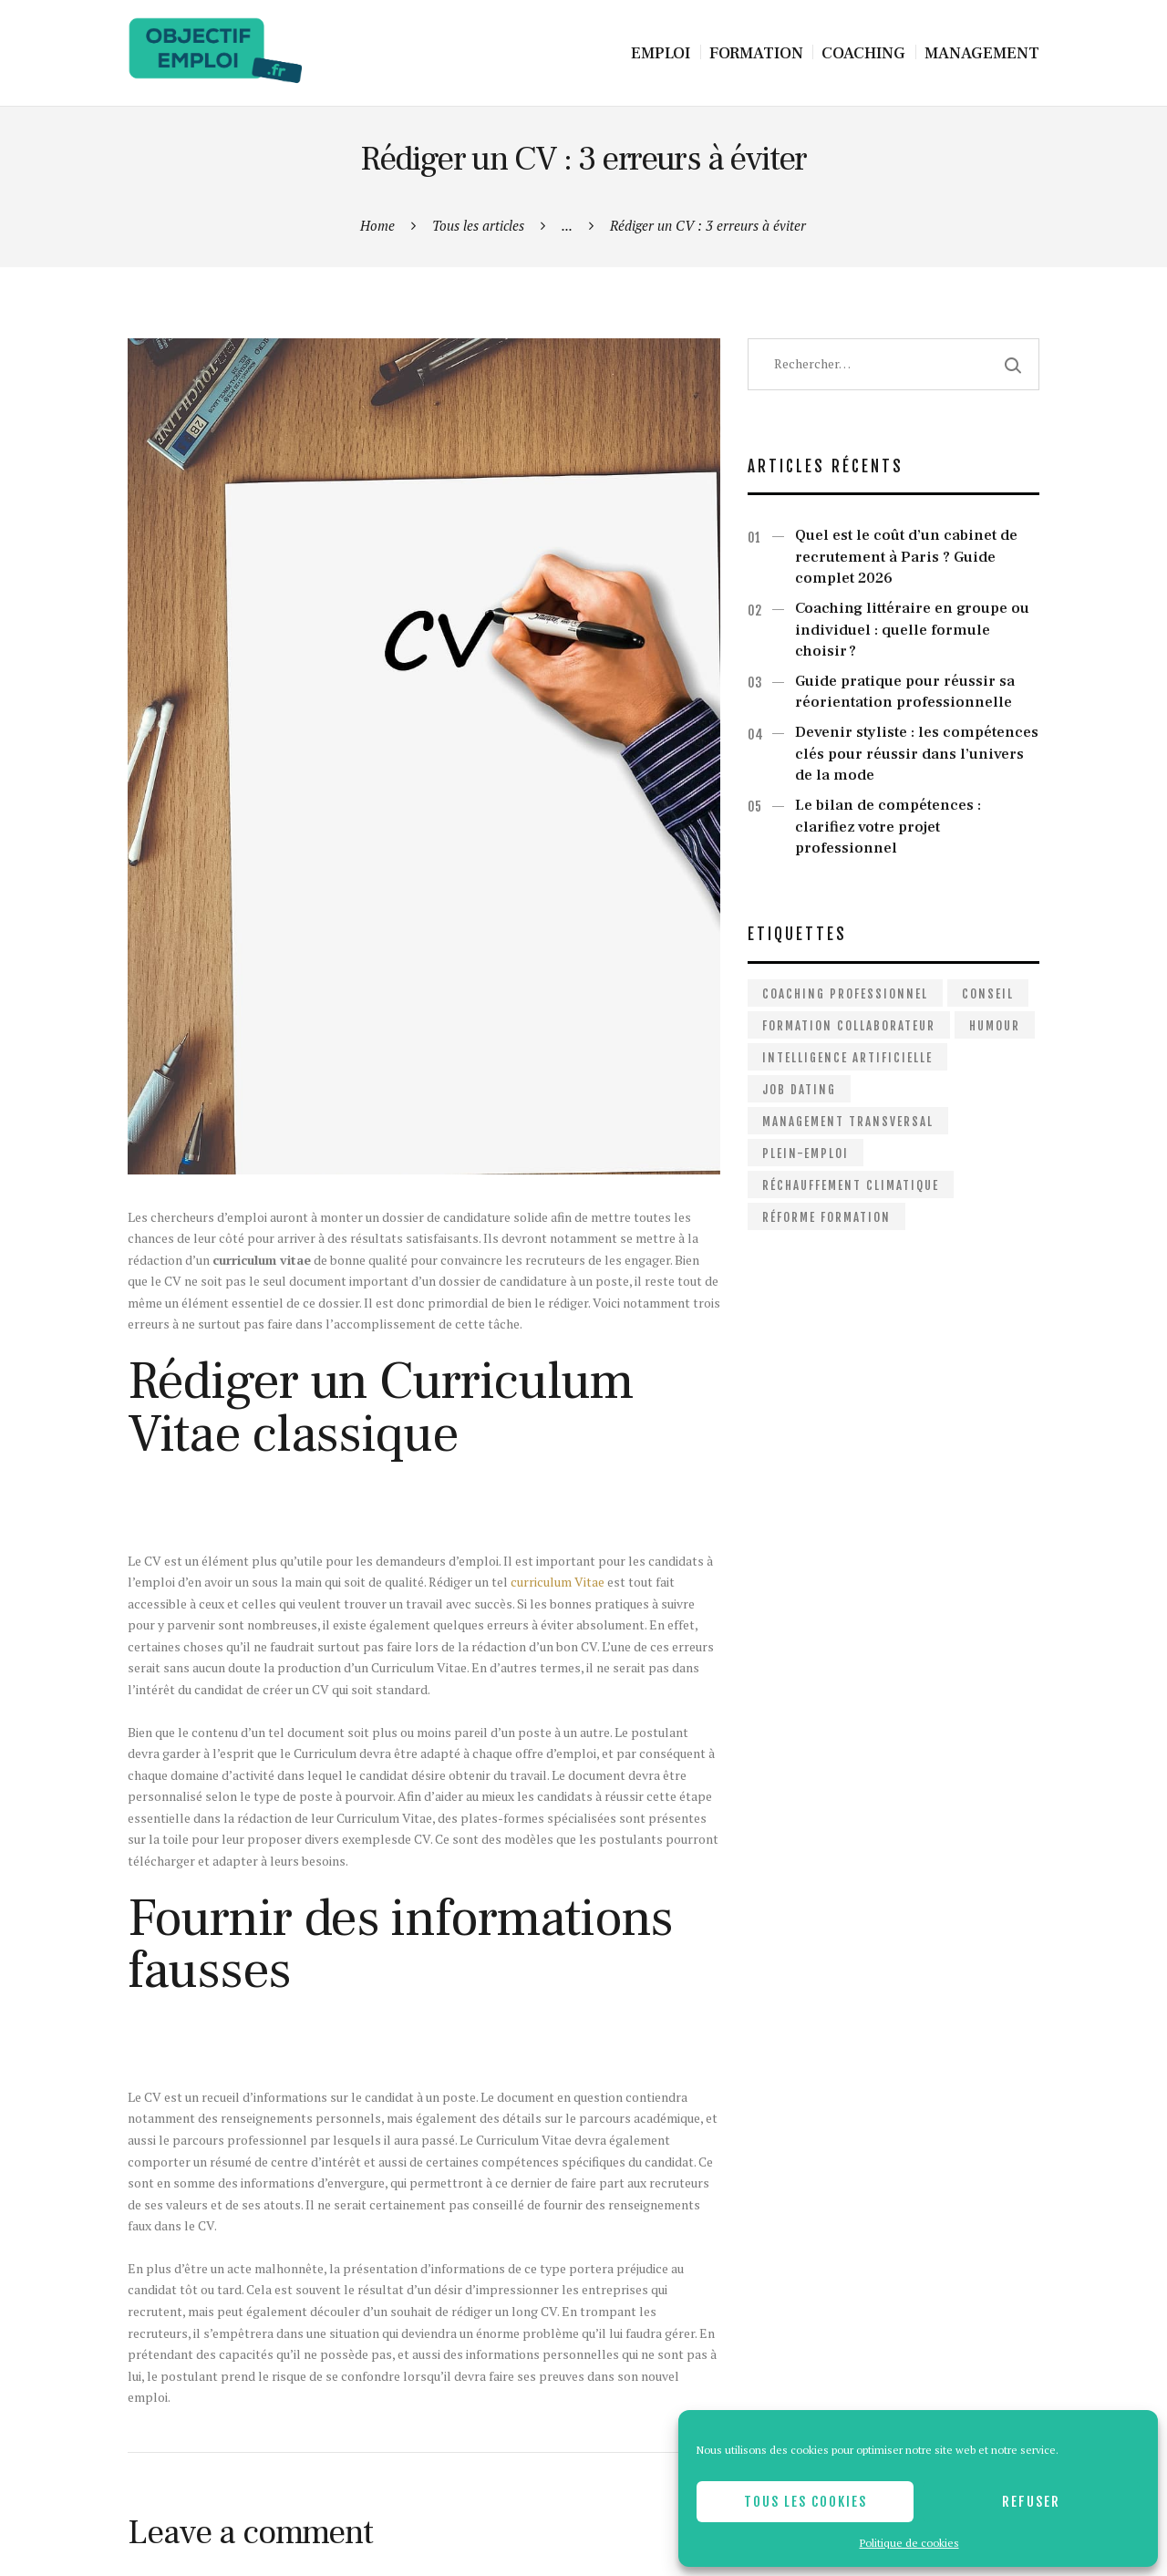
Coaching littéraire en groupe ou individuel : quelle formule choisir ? (912, 629)
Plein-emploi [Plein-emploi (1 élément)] (805, 1153)
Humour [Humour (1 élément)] (994, 1026)
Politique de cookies (909, 2543)
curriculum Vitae (557, 1581)
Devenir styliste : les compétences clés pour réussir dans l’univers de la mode (916, 753)
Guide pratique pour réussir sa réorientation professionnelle (905, 692)
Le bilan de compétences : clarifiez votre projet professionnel (888, 826)
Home (377, 225)
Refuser (1031, 2501)
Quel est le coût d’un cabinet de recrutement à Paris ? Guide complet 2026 (906, 556)
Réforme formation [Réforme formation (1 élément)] (826, 1217)
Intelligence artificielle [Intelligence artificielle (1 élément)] (847, 1057)
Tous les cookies (805, 2501)
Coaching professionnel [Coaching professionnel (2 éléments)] (845, 994)
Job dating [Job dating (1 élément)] (799, 1089)
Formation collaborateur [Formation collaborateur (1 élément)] (848, 1026)
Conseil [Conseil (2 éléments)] (988, 994)
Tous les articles (478, 225)
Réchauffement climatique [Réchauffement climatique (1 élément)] (850, 1185)
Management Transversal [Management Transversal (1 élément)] (848, 1121)
